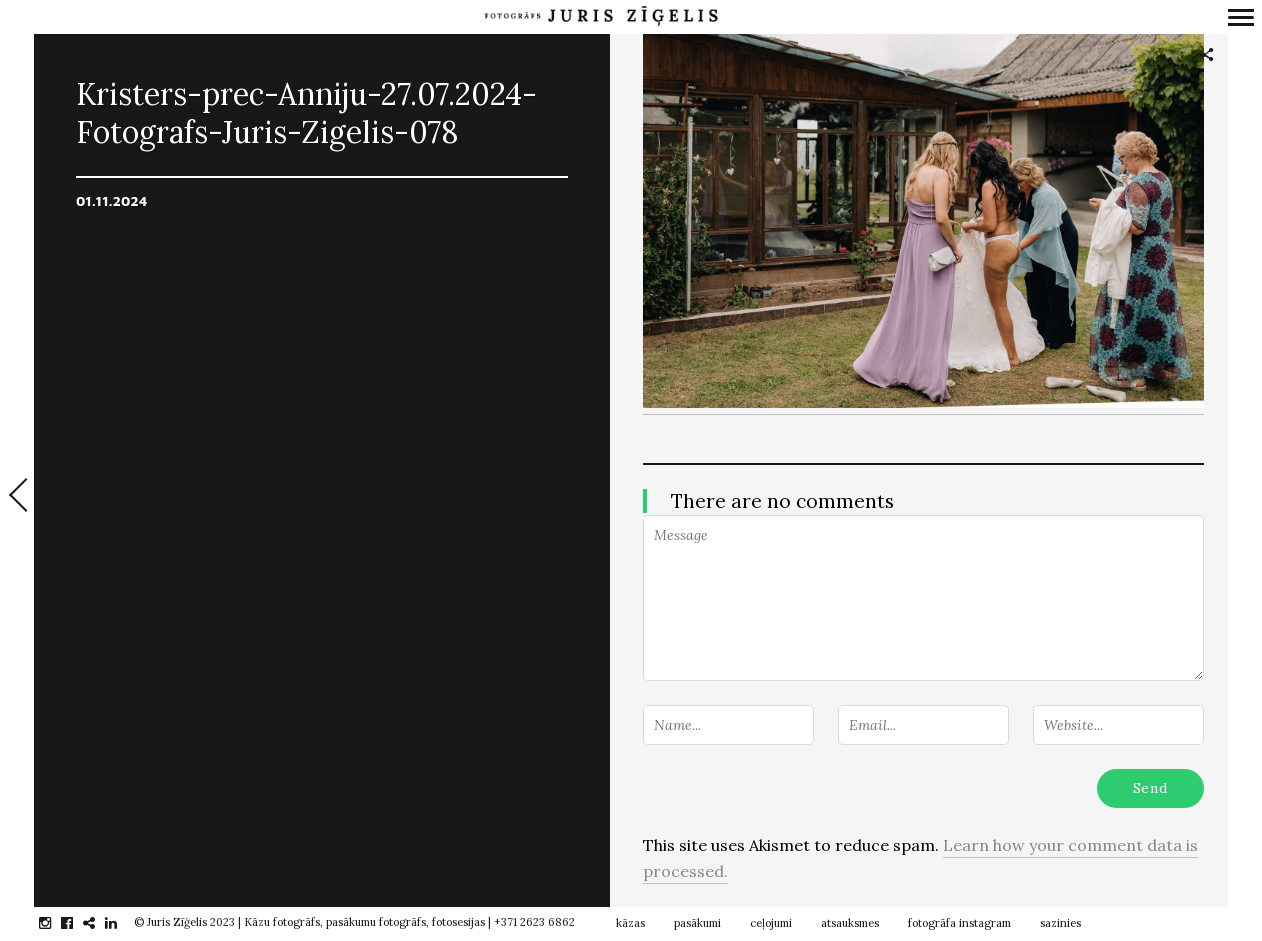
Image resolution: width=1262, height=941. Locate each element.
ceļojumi (771, 923)
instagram (55, 923)
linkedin (121, 923)
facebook (77, 923)
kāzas (630, 923)
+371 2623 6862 (534, 922)
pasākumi (697, 923)
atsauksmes (850, 923)
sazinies (1060, 923)
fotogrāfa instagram (959, 923)
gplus (99, 923)
